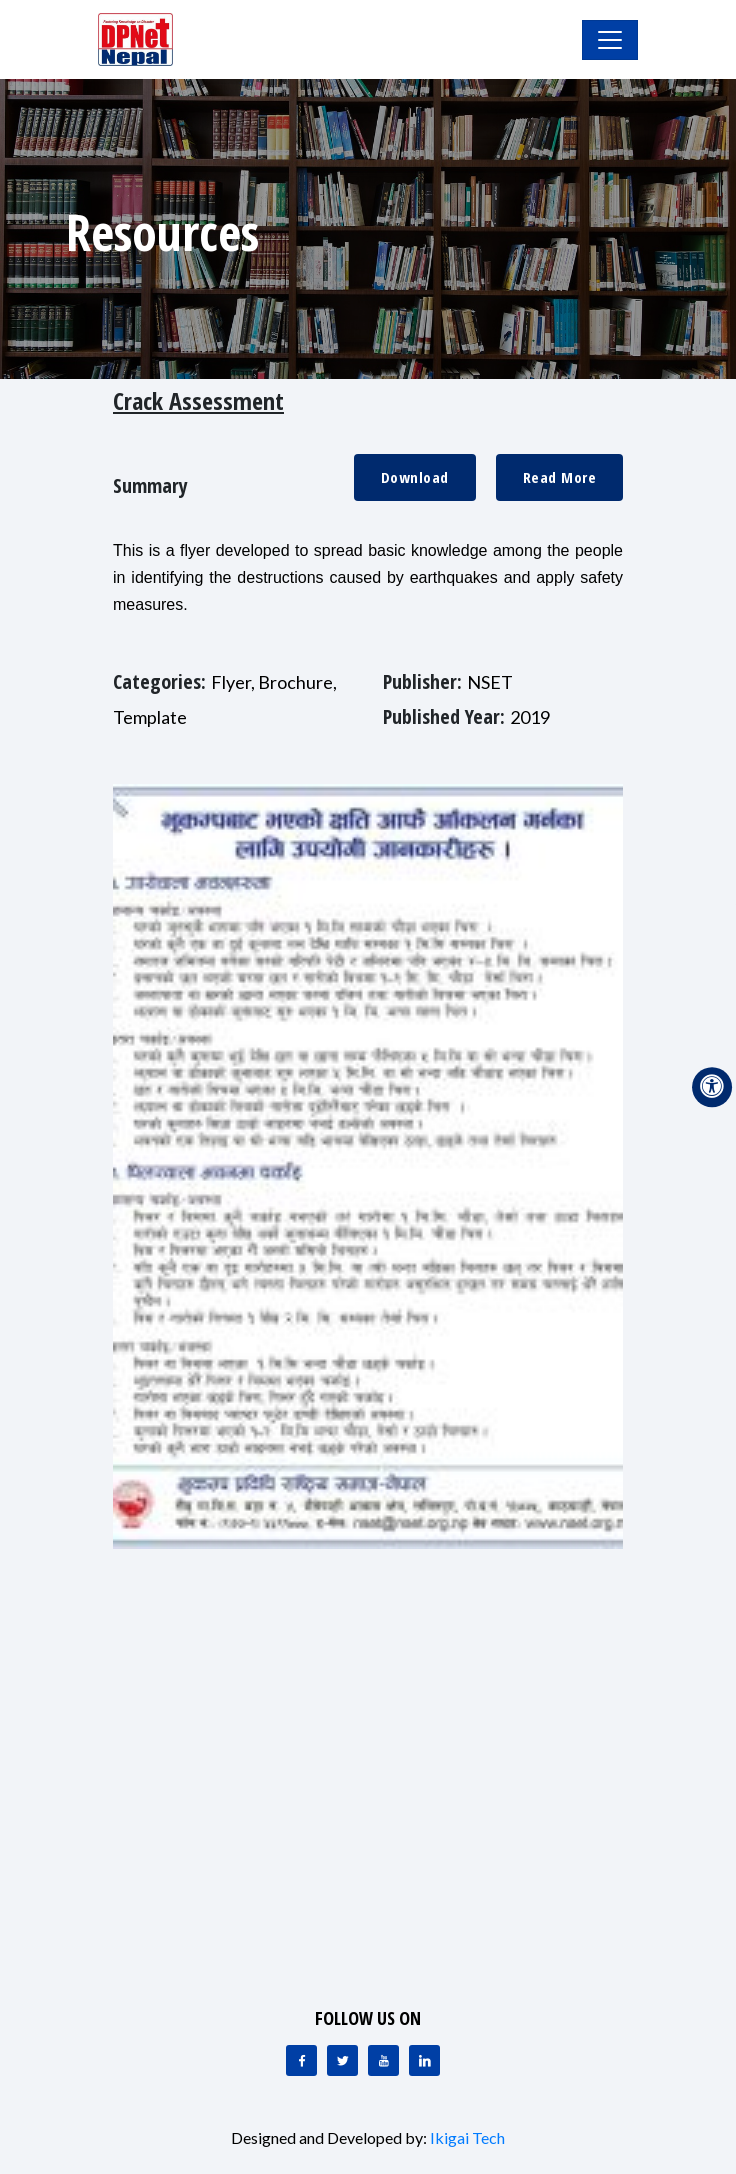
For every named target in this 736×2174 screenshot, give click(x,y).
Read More (560, 477)
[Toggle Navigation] (610, 40)
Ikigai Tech (467, 2137)
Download (415, 477)
